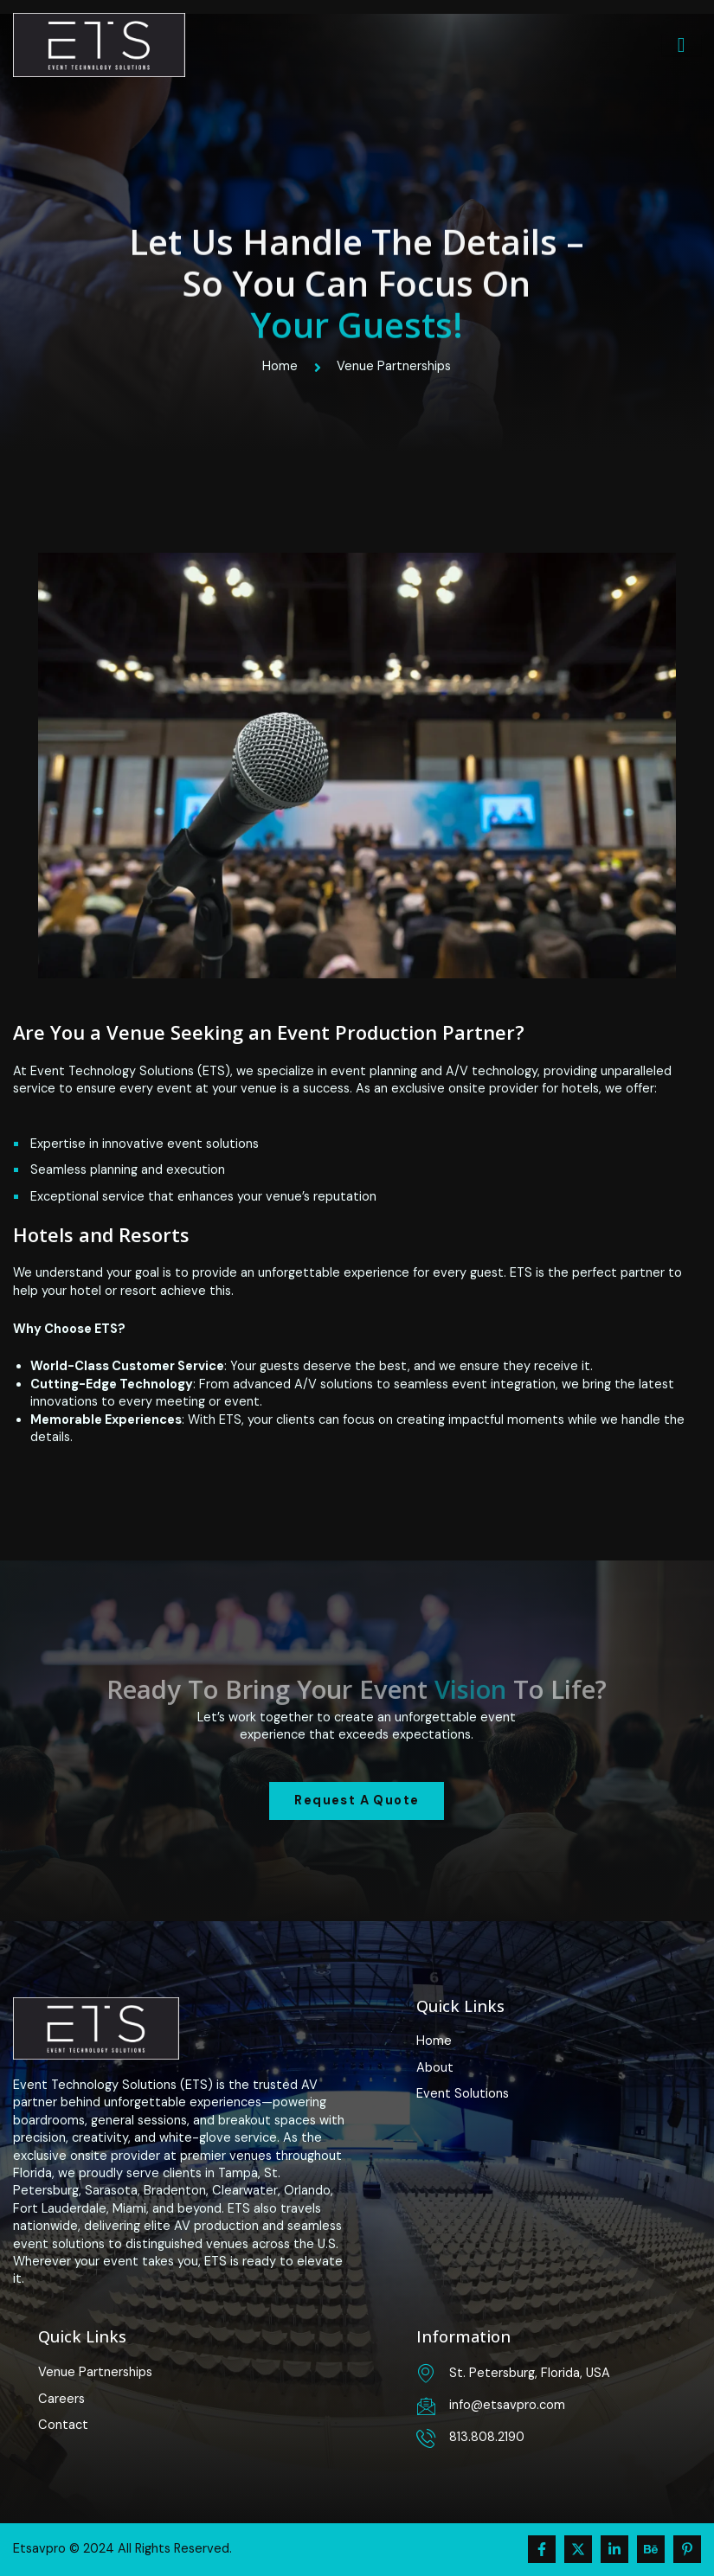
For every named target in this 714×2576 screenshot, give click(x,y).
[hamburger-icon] (681, 45)
